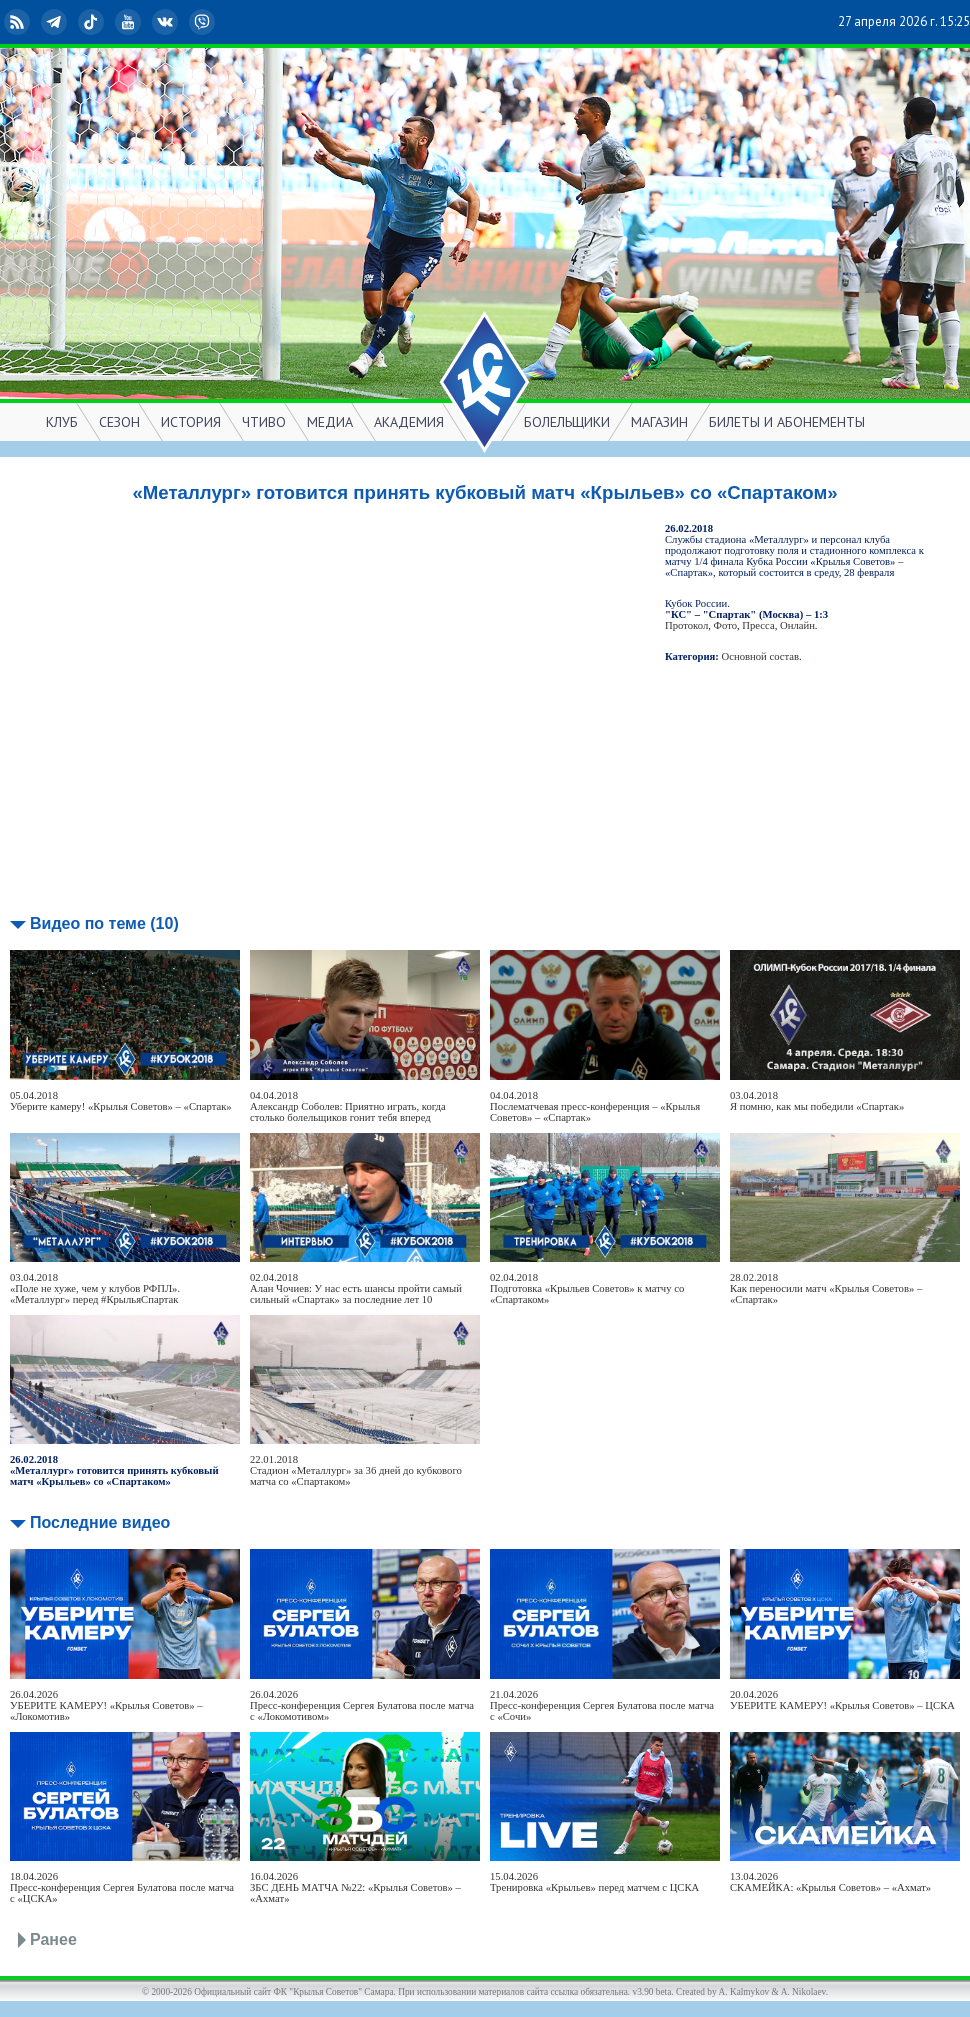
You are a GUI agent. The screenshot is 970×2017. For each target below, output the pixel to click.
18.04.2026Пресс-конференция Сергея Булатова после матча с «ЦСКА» (122, 1887)
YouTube (130, 22)
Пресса (758, 625)
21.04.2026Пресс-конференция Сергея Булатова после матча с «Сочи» (602, 1705)
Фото (725, 625)
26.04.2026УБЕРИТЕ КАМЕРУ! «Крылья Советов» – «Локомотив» (106, 1705)
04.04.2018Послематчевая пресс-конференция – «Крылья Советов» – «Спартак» (595, 1106)
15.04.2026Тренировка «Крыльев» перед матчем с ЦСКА (594, 1882)
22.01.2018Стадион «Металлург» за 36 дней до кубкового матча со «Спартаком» (356, 1470)
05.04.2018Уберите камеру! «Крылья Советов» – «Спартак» (121, 1101)
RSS (19, 22)
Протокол (686, 625)
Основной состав (761, 656)
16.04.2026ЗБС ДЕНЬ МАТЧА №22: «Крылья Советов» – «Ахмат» (355, 1887)
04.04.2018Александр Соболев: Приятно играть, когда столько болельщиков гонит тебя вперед (348, 1106)
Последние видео (100, 1522)
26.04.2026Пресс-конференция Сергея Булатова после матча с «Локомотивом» (362, 1705)
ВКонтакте (167, 22)
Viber (204, 22)
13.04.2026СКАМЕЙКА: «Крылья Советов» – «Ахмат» (830, 1882)
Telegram (56, 22)
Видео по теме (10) (104, 923)
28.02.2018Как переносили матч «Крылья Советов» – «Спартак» (826, 1288)
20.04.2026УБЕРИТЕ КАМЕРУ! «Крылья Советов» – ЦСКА (842, 1700)
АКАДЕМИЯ (409, 422)
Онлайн (797, 625)
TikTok (93, 22)
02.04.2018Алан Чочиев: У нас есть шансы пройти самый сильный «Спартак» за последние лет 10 (356, 1288)
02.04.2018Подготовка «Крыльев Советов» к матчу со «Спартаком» (587, 1288)
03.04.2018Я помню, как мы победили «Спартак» (817, 1101)
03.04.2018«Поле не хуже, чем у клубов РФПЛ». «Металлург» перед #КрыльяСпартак (95, 1288)
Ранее (53, 1939)
